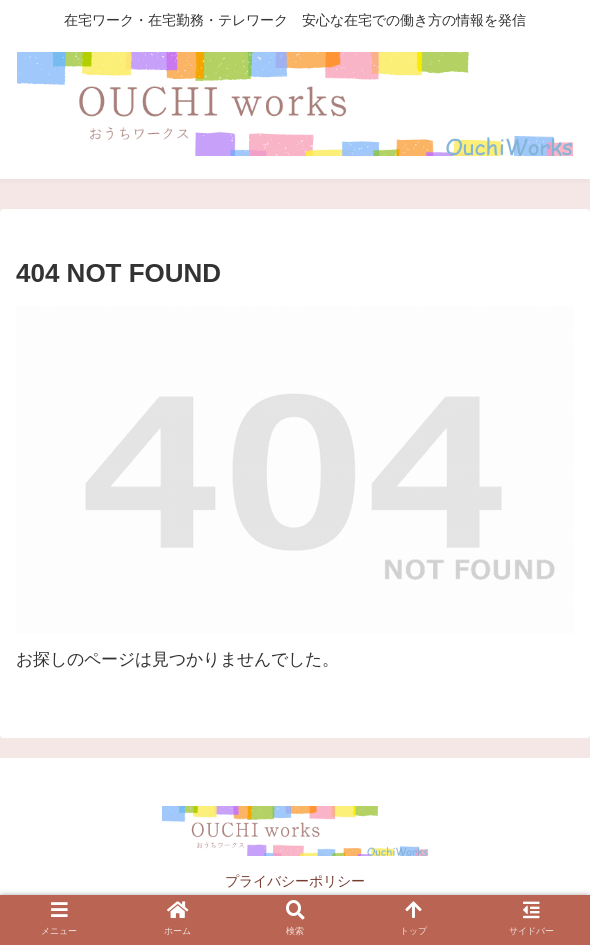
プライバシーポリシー (295, 881)
